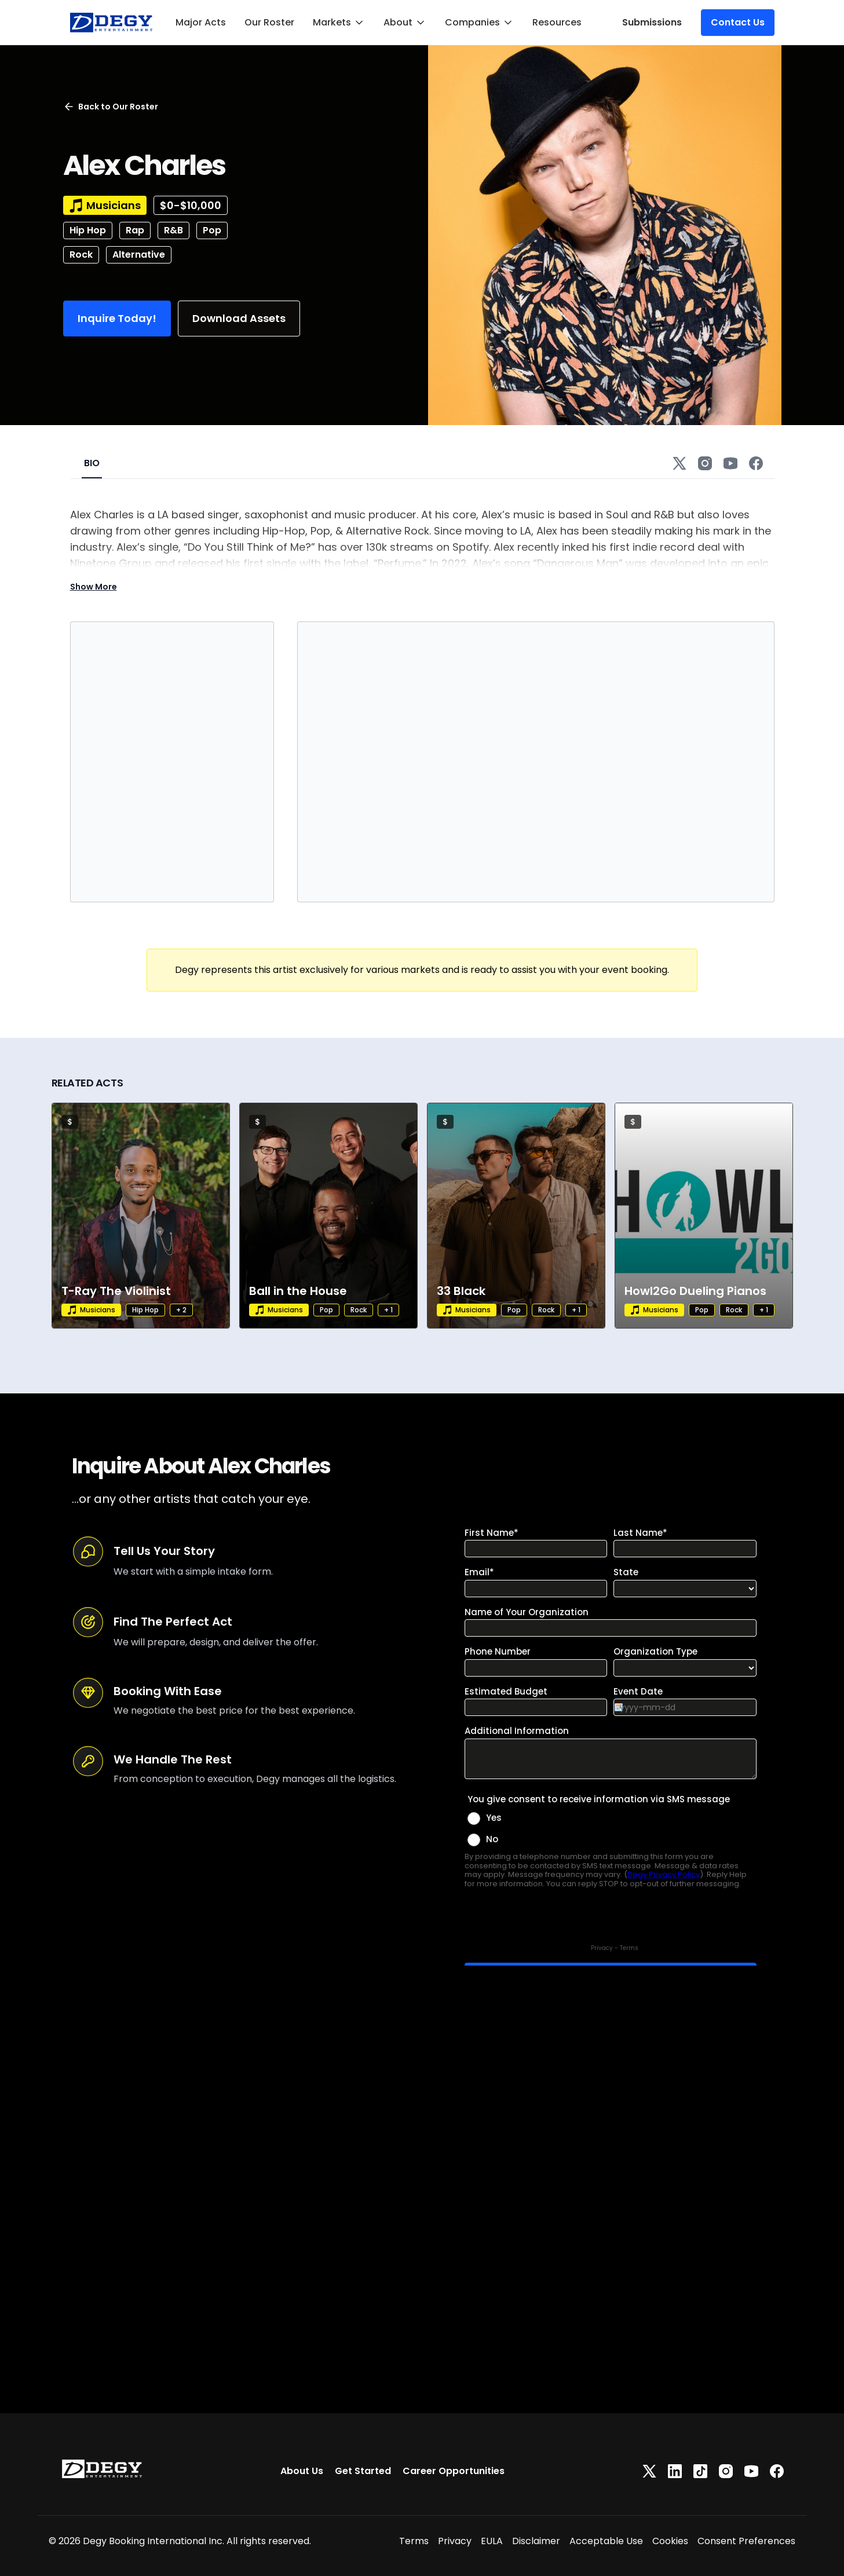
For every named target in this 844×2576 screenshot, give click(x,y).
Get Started (363, 2471)
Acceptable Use (606, 2541)
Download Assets (239, 318)
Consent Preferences (746, 2541)
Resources (557, 22)
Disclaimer (536, 2541)
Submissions (652, 22)
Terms (414, 2541)
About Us (301, 2471)
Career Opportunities (454, 2471)
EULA (492, 2541)
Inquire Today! (117, 318)
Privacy (455, 2541)
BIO (92, 463)
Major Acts (201, 22)
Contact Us (738, 22)
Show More (93, 586)
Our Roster (269, 22)
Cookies (670, 2541)
